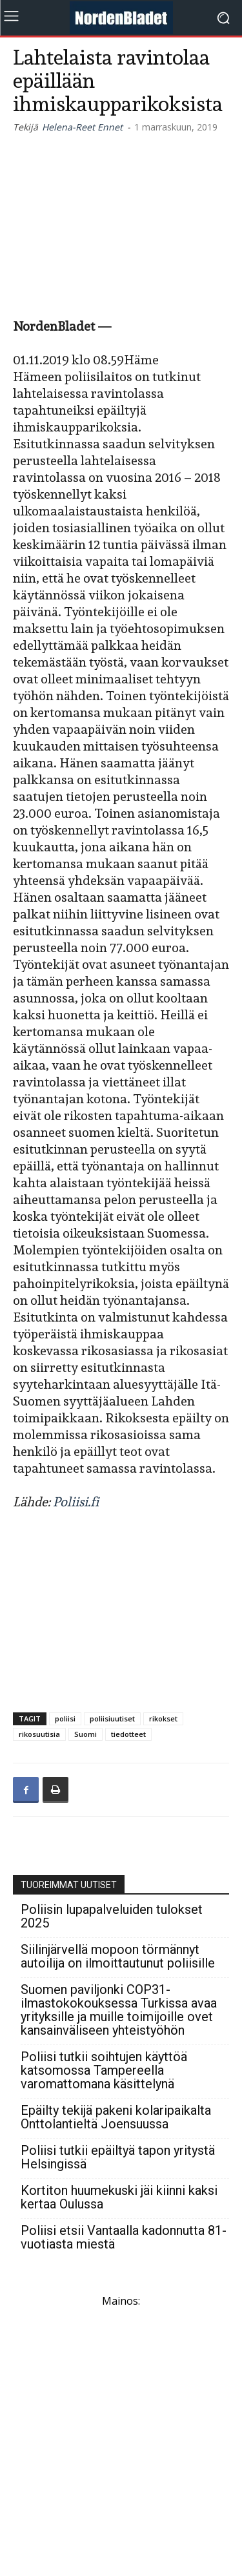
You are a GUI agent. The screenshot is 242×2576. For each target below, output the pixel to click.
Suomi (85, 1734)
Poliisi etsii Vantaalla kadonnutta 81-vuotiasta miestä (124, 2237)
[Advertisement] (121, 223)
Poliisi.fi (76, 1501)
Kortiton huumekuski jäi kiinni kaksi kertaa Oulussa (119, 2197)
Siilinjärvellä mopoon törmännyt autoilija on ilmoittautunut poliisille (118, 1956)
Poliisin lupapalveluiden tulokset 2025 (112, 1916)
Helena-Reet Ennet (82, 127)
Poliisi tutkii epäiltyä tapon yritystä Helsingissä (118, 2157)
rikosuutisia (39, 1734)
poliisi (65, 1718)
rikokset (163, 1718)
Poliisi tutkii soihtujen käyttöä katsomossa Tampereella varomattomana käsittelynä (104, 2070)
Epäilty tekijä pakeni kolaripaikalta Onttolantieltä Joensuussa (116, 2117)
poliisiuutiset (112, 1718)
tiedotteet (128, 1734)
